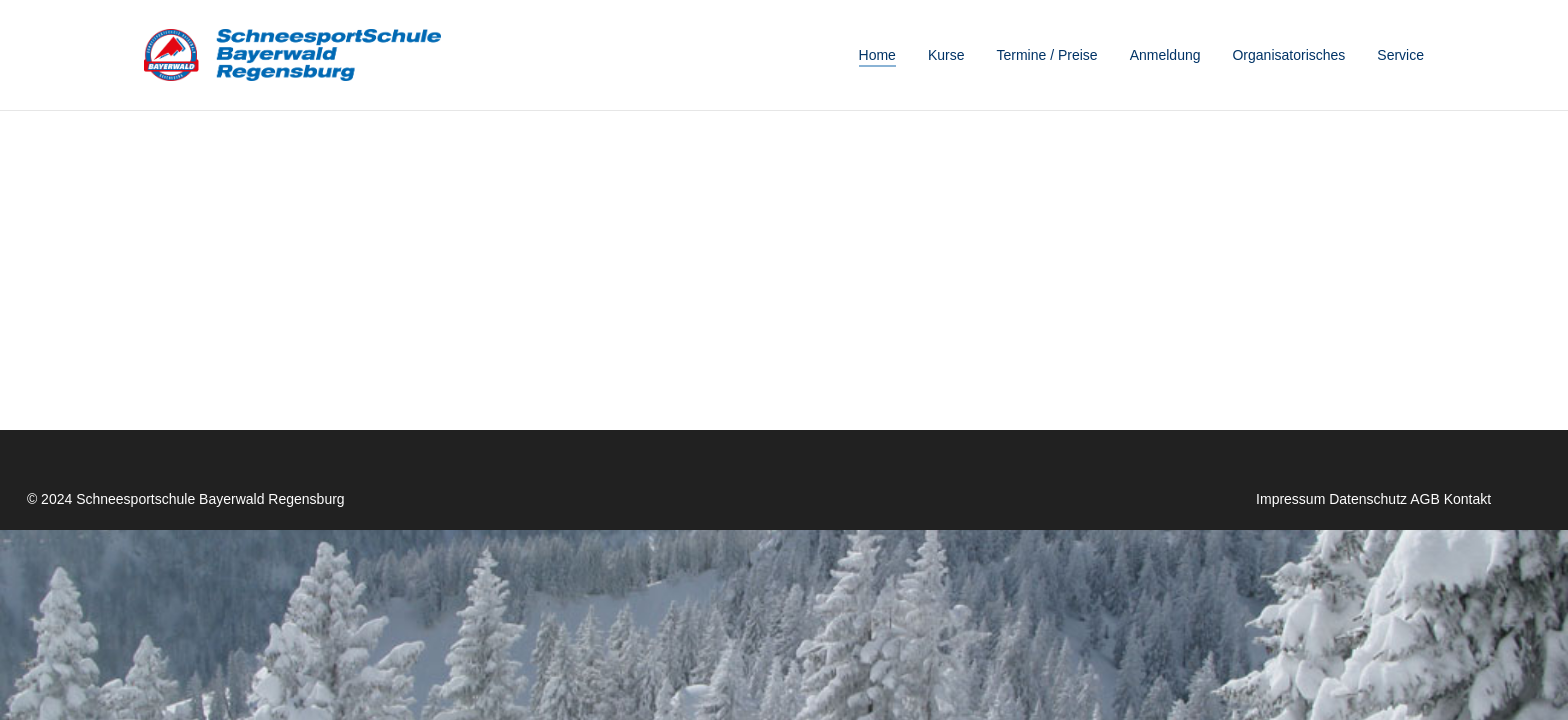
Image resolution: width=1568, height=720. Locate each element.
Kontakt (1467, 499)
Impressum (1290, 499)
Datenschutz (1368, 499)
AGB (1425, 499)
